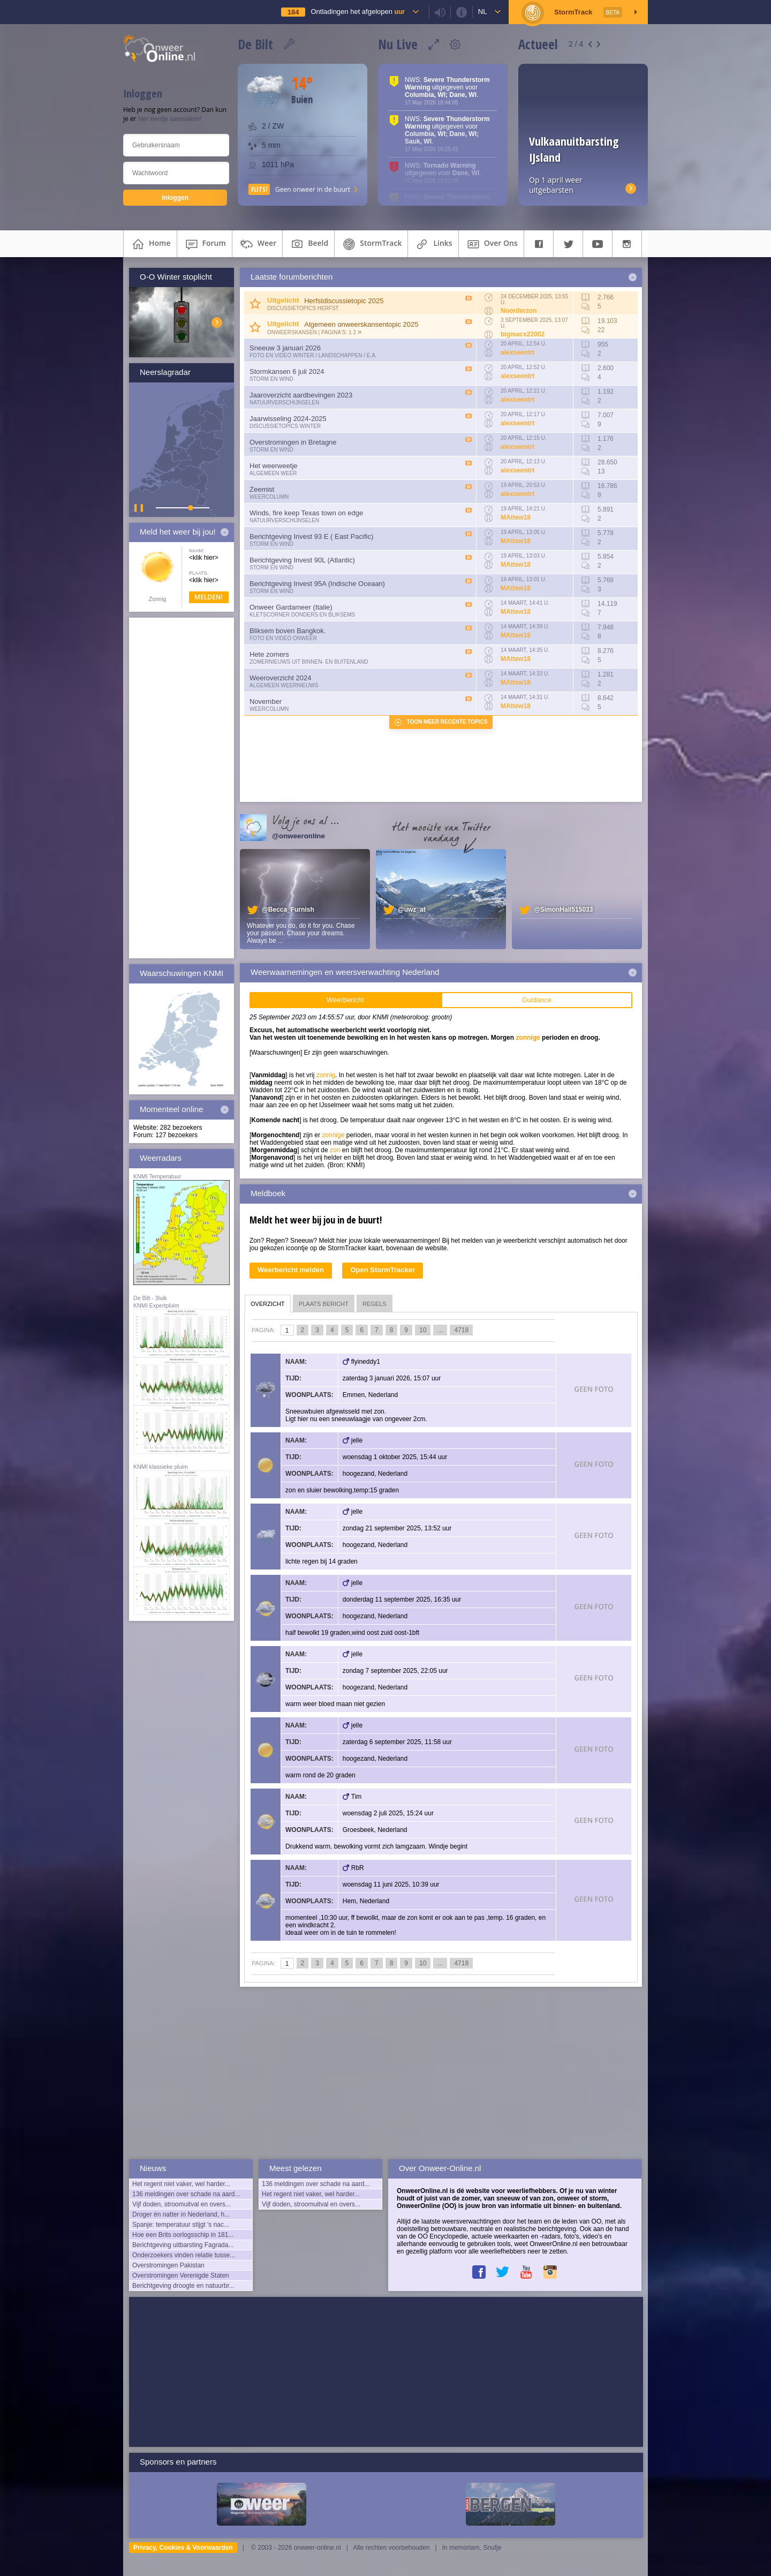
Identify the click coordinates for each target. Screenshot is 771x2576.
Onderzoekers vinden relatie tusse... (183, 2255)
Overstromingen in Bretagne (293, 442)
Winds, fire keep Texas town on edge (306, 513)
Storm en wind (271, 379)
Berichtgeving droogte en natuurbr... (183, 2285)
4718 (461, 1330)
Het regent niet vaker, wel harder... (181, 2184)
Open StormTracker (382, 1270)
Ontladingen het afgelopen (357, 11)
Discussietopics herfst (303, 308)
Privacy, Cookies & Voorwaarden (183, 2547)
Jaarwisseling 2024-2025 (288, 419)
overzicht (268, 1304)
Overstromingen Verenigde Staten (180, 2275)
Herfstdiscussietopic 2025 (343, 301)
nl (482, 11)
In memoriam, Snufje (472, 2547)
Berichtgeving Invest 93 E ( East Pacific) (311, 536)
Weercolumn (269, 497)
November (266, 701)
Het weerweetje (274, 466)
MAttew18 (516, 517)
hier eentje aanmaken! (170, 119)
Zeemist (262, 489)
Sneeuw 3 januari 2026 (285, 348)
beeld (308, 244)
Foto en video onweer (283, 638)
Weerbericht (345, 1000)
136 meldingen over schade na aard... (186, 2194)
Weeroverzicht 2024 (280, 678)
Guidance (536, 1000)
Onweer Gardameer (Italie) (291, 607)
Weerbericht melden (291, 1270)
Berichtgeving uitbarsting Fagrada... (182, 2245)
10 (422, 1330)
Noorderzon (518, 310)
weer (257, 244)
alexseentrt (517, 352)
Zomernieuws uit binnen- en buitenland (309, 662)
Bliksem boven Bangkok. (288, 631)
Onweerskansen (292, 332)
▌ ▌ (139, 508)
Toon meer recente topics (447, 722)
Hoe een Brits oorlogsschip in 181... (182, 2235)
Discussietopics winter (285, 426)
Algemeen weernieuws (284, 685)
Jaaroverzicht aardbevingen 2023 (301, 395)
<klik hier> (203, 557)
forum (204, 244)
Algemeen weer (273, 473)
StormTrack (371, 244)
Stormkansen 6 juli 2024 (287, 371)
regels (374, 1304)
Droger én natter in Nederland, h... (181, 2214)
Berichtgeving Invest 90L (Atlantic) (302, 560)
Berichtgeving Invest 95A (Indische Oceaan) (317, 584)
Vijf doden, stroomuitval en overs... (181, 2204)
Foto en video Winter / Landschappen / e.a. (313, 355)
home (150, 244)
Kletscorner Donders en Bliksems (302, 615)
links (433, 244)
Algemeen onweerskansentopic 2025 (361, 324)
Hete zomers (269, 654)
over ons (491, 244)
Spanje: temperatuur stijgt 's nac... (180, 2224)
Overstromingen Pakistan (168, 2265)
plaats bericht (324, 1304)
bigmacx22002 (523, 334)
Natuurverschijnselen (284, 402)
